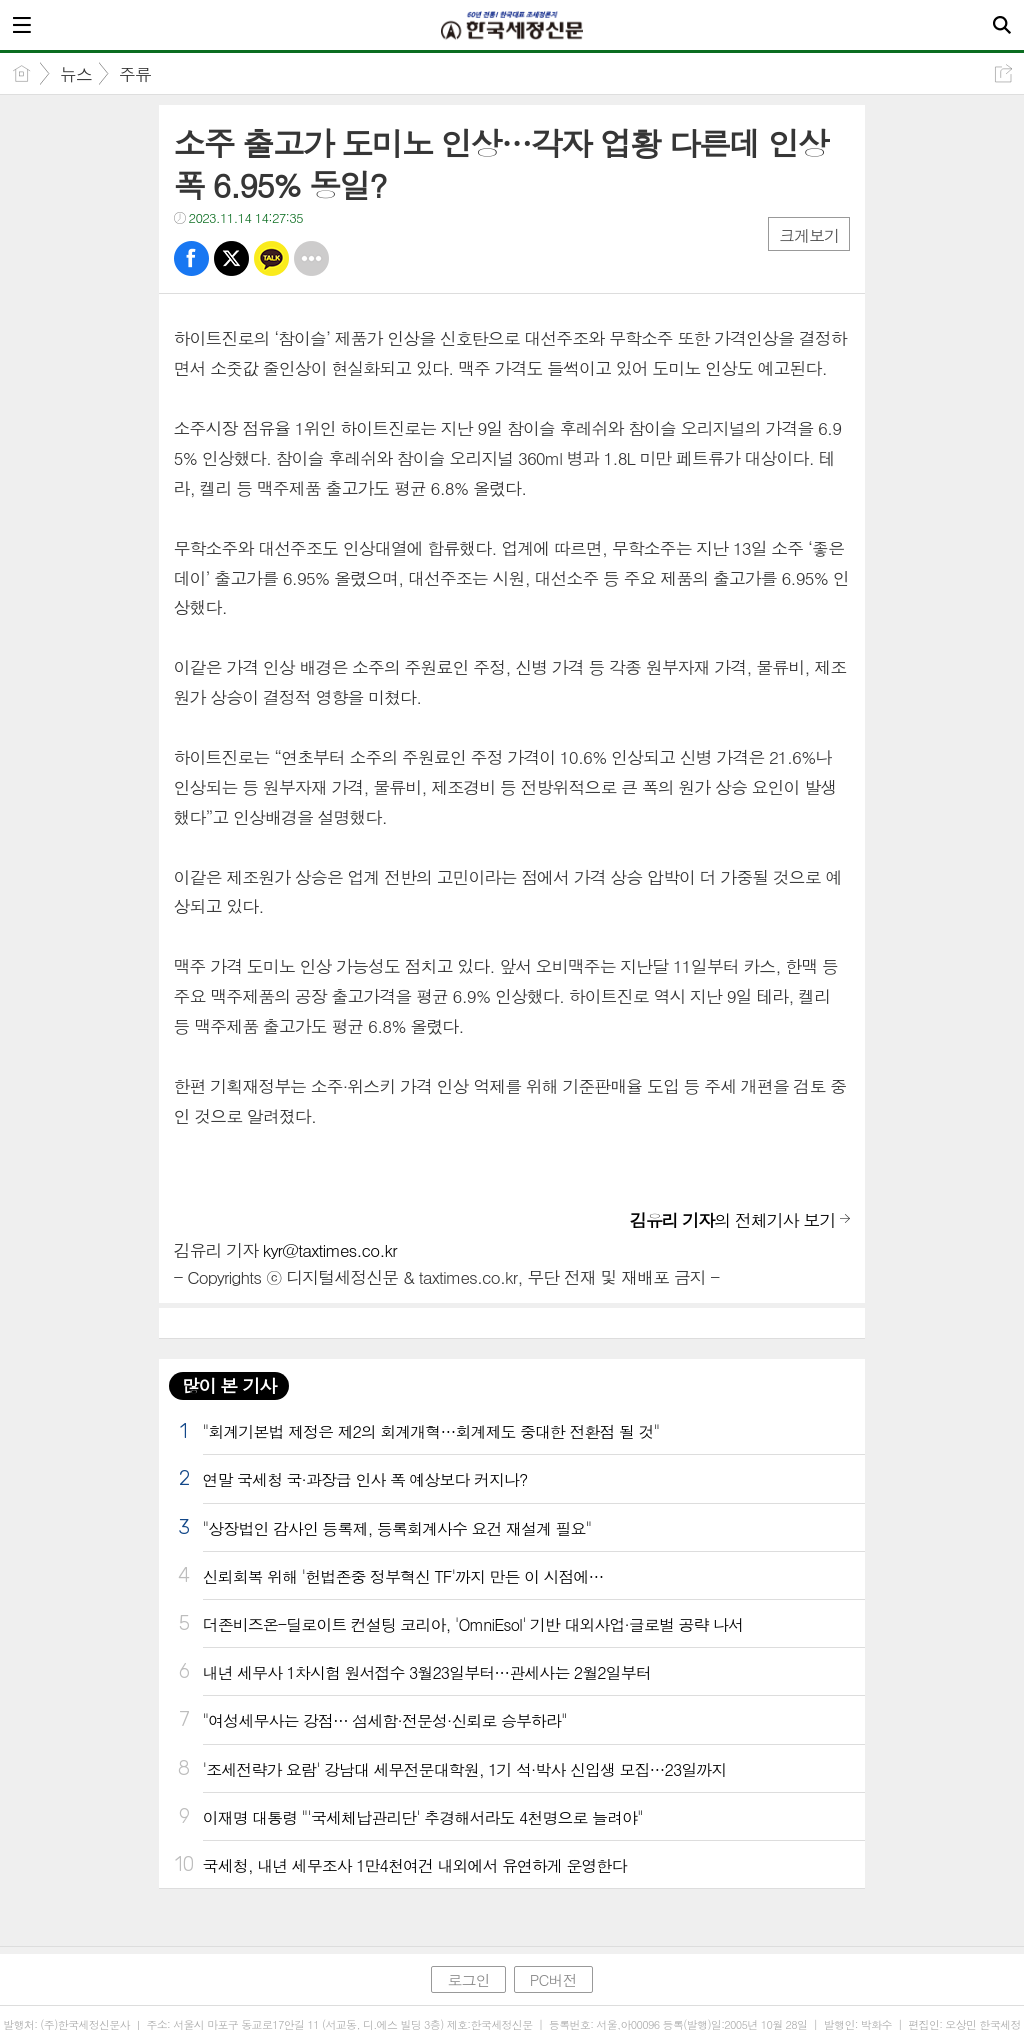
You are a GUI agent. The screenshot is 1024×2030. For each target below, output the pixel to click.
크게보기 (809, 235)
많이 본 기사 (229, 1385)
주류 (135, 74)
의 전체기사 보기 (733, 1220)
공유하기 (1003, 73)
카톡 (271, 258)
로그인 (468, 1979)
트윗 (231, 258)
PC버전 (553, 1979)
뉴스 (76, 74)
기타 (311, 258)
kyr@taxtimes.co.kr (330, 1250)
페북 (191, 258)
